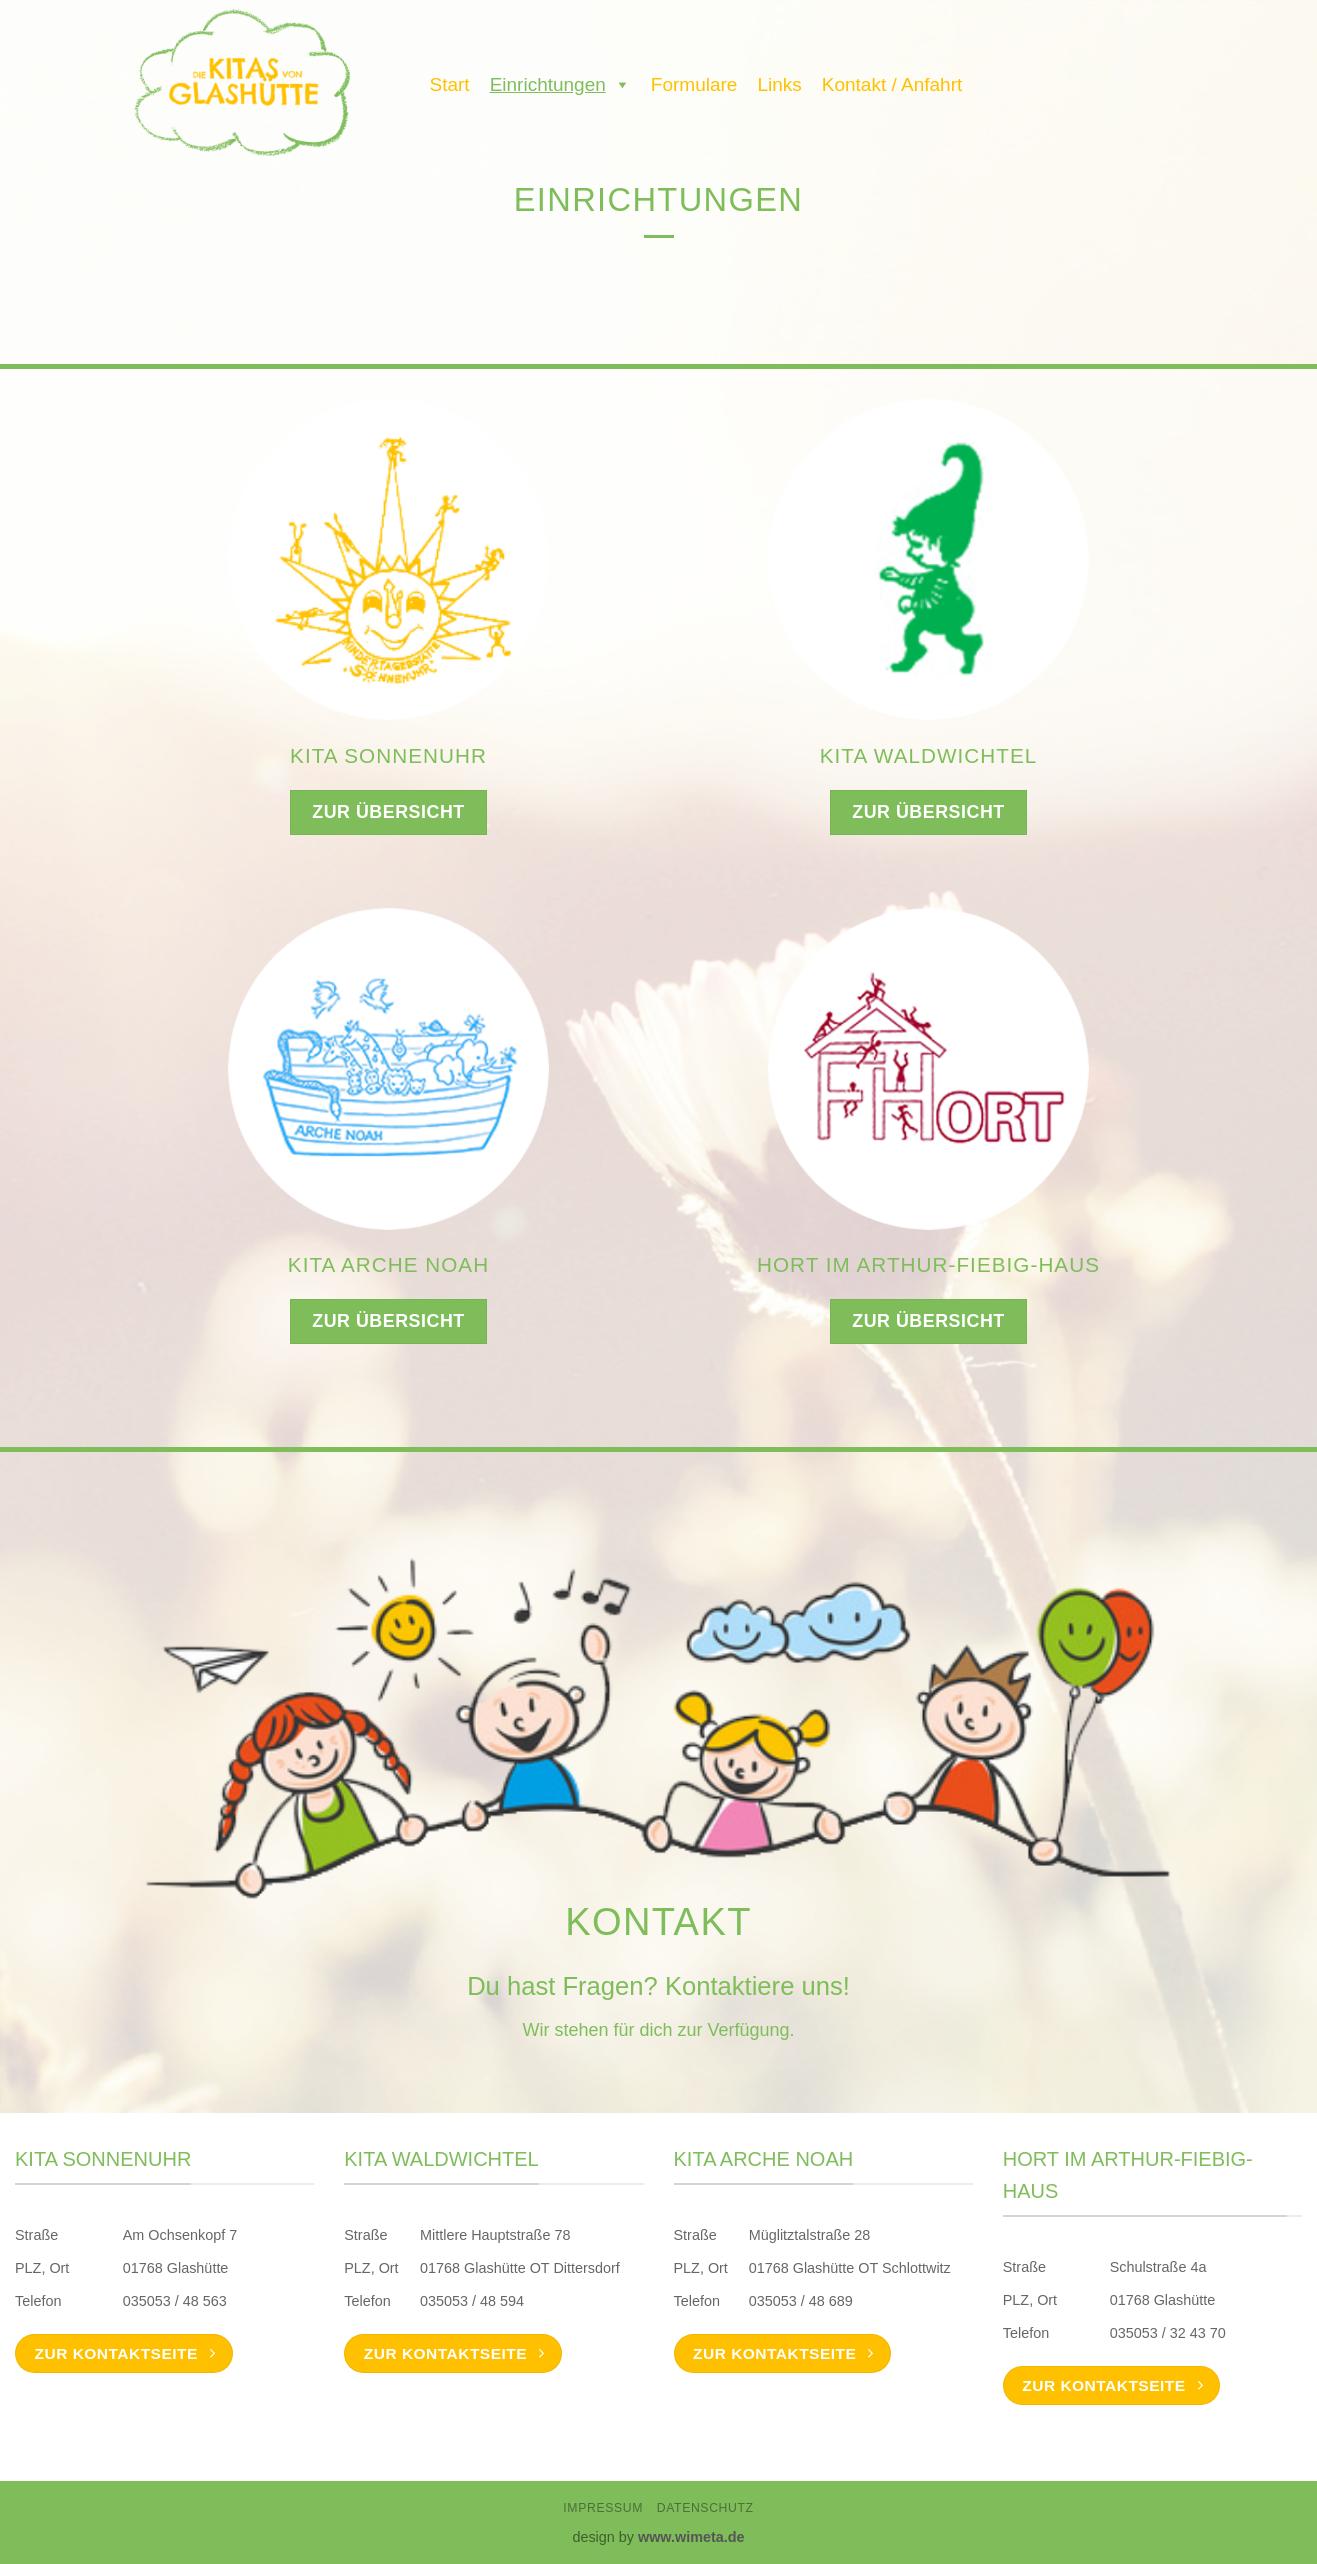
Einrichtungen (560, 80)
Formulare (694, 84)
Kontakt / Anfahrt (892, 84)
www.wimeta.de (691, 2537)
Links (779, 84)
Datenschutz (705, 2508)
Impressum (603, 2508)
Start (450, 84)
